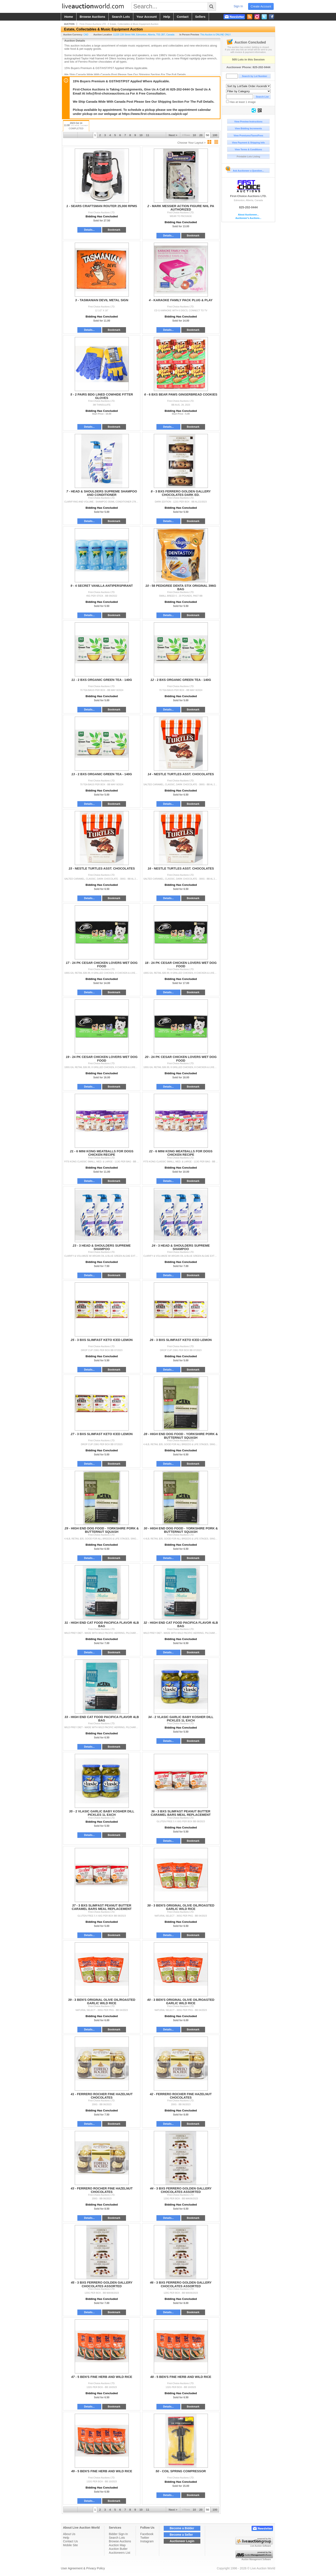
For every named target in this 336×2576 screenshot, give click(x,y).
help (166, 16)
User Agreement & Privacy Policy (83, 2568)
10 (194, 135)
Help (66, 2537)
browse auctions (92, 16)
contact (183, 16)
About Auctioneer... (248, 215)
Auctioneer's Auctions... (248, 218)
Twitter (144, 2537)
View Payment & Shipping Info (248, 142)
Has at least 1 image (241, 102)
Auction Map (117, 2545)
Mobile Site (70, 2545)
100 (215, 135)
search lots (121, 16)
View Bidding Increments (248, 128)
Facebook (146, 2534)
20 (200, 135)
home (68, 16)
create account (261, 6)
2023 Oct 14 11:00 (76, 126)
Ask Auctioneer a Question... (245, 170)
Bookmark (114, 229)
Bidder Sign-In (118, 2534)
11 (147, 135)
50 (207, 135)
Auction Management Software (256, 2559)
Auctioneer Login (182, 2541)
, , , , (143, 34)
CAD (85, 34)
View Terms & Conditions (248, 149)
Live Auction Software (260, 2546)
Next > (173, 135)
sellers (200, 16)
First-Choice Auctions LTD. (248, 189)
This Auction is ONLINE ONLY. (215, 34)
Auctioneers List (119, 2552)
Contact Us (70, 2541)
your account (146, 16)
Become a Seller (181, 2534)
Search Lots (117, 2537)
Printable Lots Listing (248, 156)
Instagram (147, 2541)
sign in (238, 6)
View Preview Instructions (248, 121)
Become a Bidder (182, 2528)
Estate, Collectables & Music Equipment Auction (134, 24)
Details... (89, 229)
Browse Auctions (120, 2541)
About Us (69, 2534)
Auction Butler (118, 2548)
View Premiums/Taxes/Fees (248, 135)
